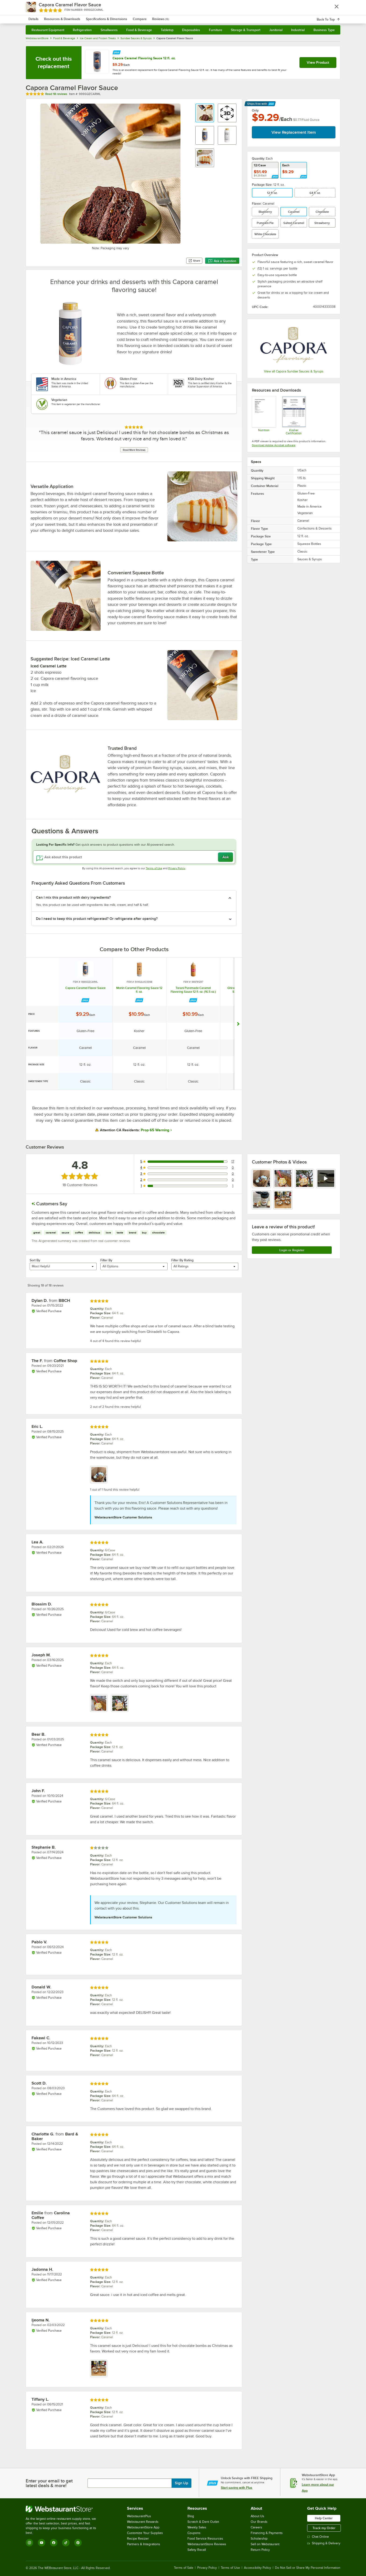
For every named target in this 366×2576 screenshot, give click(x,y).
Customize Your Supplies (145, 2533)
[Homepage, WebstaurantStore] (65, 16)
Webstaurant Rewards (142, 2521)
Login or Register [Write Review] (291, 1250)
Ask (225, 857)
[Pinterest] (78, 2542)
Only (255, 110)
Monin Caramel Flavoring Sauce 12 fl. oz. (139, 989)
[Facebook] (53, 2542)
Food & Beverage (139, 30)
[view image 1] (261, 1178)
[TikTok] (66, 2542)
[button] (204, 113)
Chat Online (318, 2536)
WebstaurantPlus (139, 2516)
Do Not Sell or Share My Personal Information (307, 2567)
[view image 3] (304, 1178)
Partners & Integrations (143, 2544)
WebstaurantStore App (143, 2527)
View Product (318, 62)
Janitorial (275, 30)
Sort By (35, 1260)
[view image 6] (282, 1199)
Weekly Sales (196, 2527)
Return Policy (260, 2549)
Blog (190, 2516)
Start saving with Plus (236, 2487)
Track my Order (324, 2528)
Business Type (324, 30)
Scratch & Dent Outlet (203, 2521)
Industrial (298, 30)
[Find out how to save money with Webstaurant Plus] (117, 52)
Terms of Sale (183, 2567)
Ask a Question (222, 261)
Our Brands (259, 2521)
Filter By (106, 1260)
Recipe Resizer (138, 2538)
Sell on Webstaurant (265, 2544)
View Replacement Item (293, 132)
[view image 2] (282, 1178)
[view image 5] (261, 1199)
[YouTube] (41, 2542)
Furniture (215, 30)
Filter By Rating (182, 1260)
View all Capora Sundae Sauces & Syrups (294, 371)
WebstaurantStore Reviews (206, 2544)
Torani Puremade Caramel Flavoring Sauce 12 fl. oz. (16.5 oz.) (193, 989)
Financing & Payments (267, 2533)
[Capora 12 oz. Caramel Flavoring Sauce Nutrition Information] (263, 415)
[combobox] (177, 16)
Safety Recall (196, 2549)
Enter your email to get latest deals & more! (49, 2483)
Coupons (194, 2533)
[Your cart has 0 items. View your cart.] (333, 16)
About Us (257, 2516)
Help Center (324, 2518)
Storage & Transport (245, 30)
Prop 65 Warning (155, 1130)
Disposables (191, 30)
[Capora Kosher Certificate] (294, 415)
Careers (256, 2527)
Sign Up (181, 2483)
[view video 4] (325, 1178)
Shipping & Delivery (323, 2543)
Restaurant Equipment (48, 30)
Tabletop (167, 30)
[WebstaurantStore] (64, 2509)
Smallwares (109, 30)
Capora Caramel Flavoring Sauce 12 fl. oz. (144, 58)
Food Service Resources (205, 2538)
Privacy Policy (176, 868)
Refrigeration (82, 30)
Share (194, 261)
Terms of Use (154, 868)
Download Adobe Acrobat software (274, 445)
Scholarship (259, 2538)
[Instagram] (29, 2542)
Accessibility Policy (257, 2567)
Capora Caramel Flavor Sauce (85, 988)
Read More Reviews (134, 450)
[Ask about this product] (134, 857)
